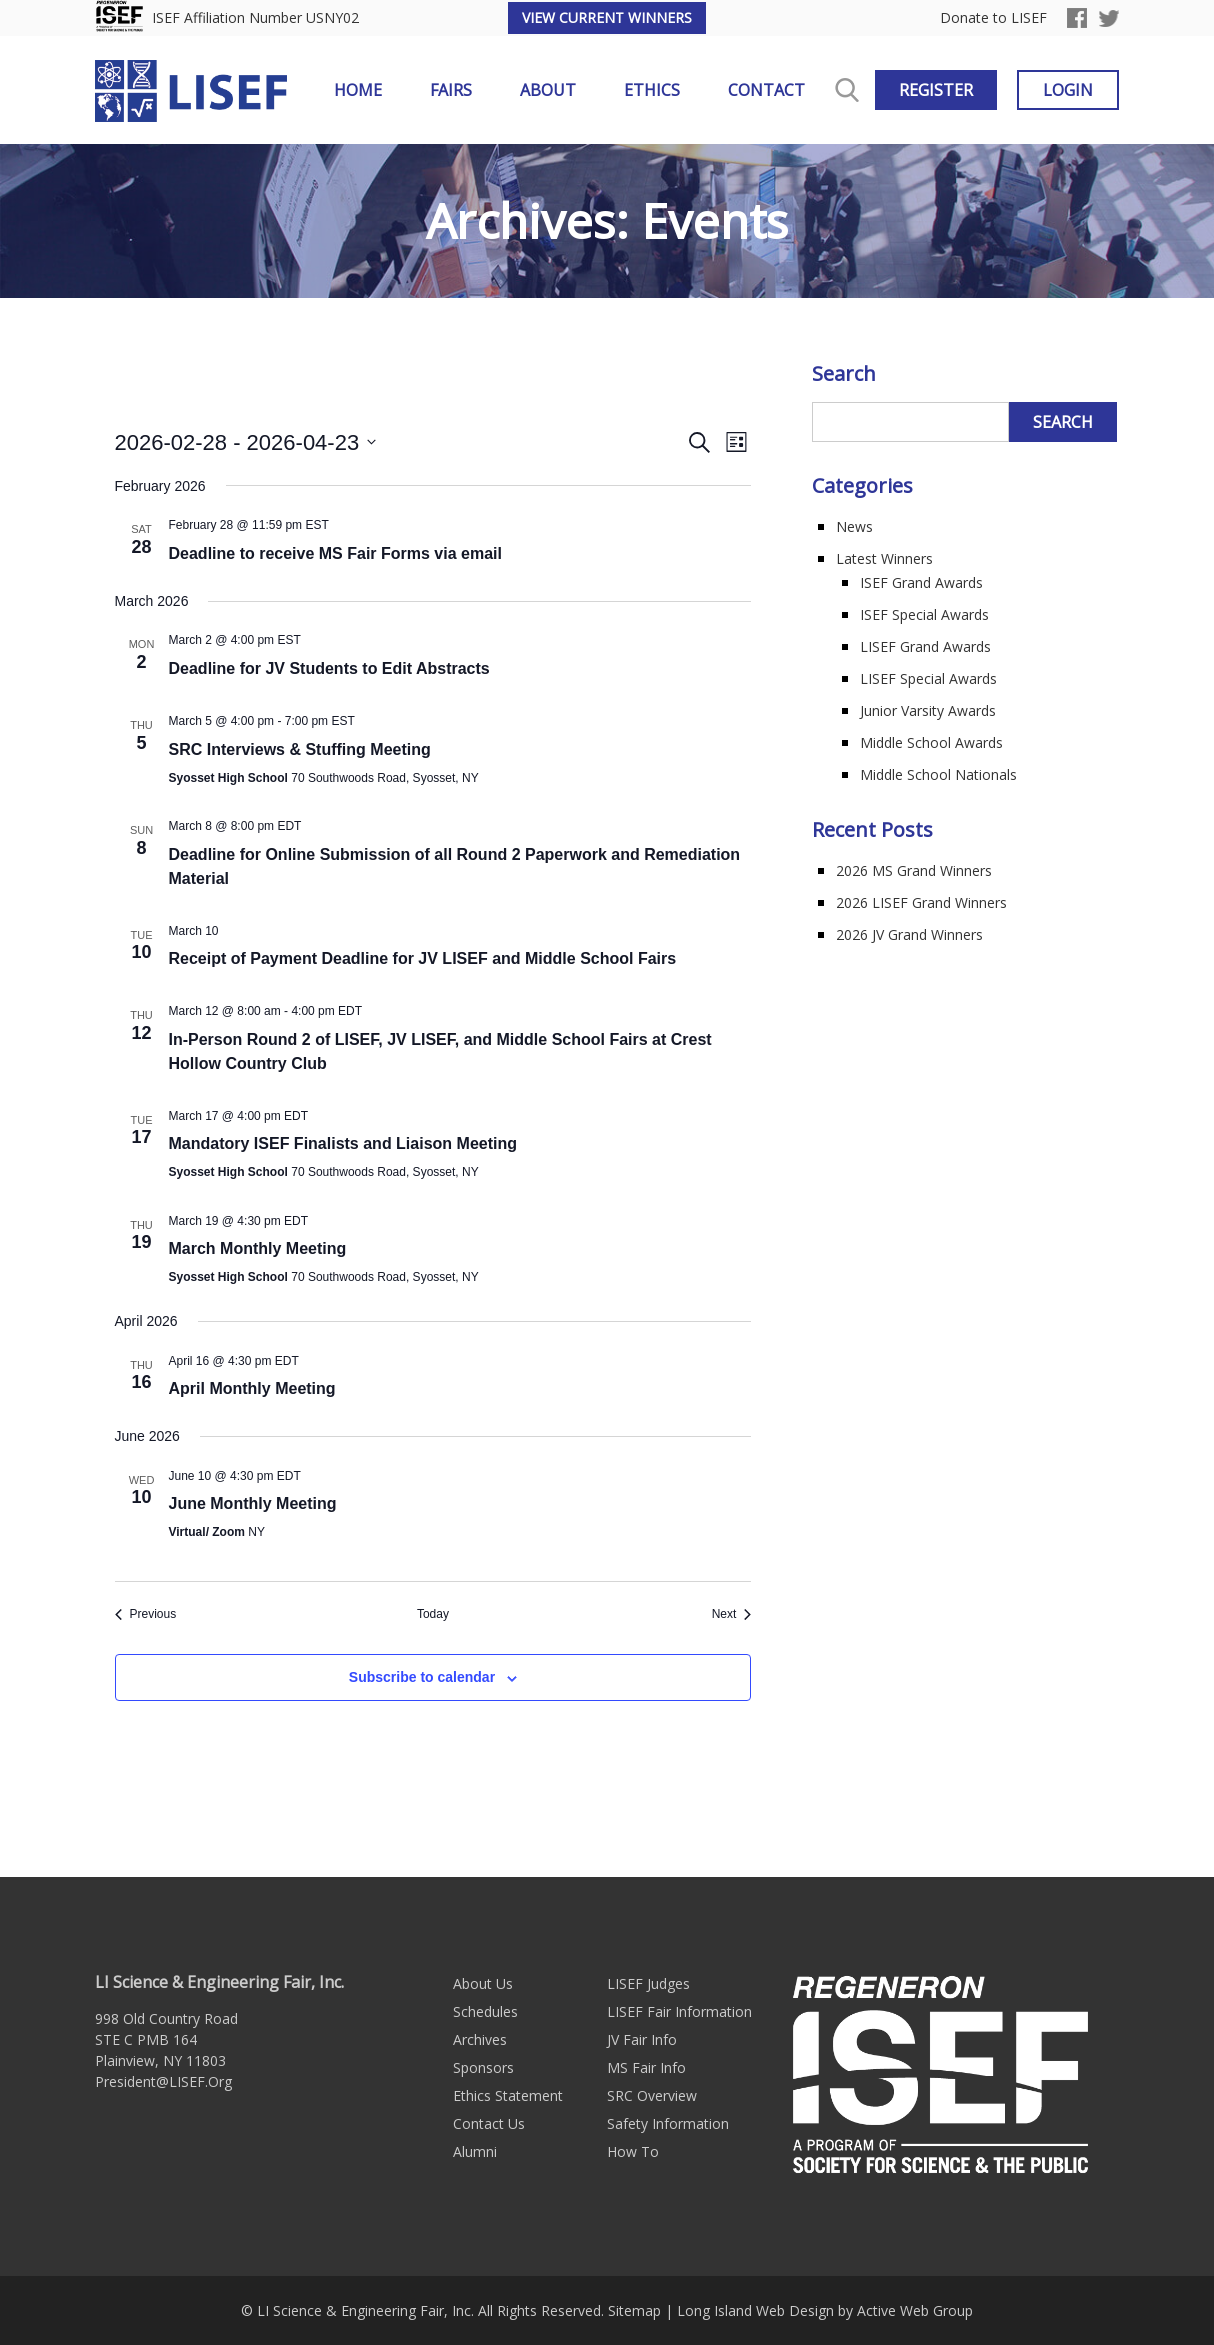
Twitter (1109, 18)
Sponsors (483, 2067)
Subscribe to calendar (422, 1677)
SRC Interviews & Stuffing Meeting (300, 749)
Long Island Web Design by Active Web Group (825, 2310)
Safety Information (668, 2123)
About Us (483, 1983)
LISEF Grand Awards (925, 646)
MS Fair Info (646, 2067)
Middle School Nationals (938, 774)
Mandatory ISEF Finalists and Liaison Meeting (343, 1143)
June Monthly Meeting (253, 1503)
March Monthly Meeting (258, 1248)
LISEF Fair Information (679, 2011)
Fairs (451, 90)
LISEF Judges (648, 1983)
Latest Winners (884, 558)
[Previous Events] (146, 1614)
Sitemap (634, 2310)
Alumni (475, 2151)
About (548, 90)
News (854, 526)
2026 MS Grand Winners (914, 870)
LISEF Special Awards (928, 678)
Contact (766, 90)
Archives (480, 2039)
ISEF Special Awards (924, 614)
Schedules (485, 2011)
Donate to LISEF (993, 18)
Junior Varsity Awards (928, 710)
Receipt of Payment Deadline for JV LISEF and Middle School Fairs (423, 958)
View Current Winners (607, 17)
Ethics (652, 90)
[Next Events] (732, 1614)
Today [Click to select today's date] (433, 1614)
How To (633, 2151)
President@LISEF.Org (163, 2081)
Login (1068, 90)
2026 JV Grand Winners (909, 934)
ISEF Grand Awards (921, 582)
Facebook (1077, 18)
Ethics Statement (508, 2095)
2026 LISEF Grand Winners (921, 902)
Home (358, 90)
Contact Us (489, 2123)
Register (936, 90)
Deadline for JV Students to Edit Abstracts (329, 668)
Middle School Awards (931, 742)
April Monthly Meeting (252, 1388)
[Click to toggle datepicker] (246, 442)
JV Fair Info (642, 2039)
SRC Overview (652, 2095)
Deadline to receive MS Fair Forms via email (335, 553)
